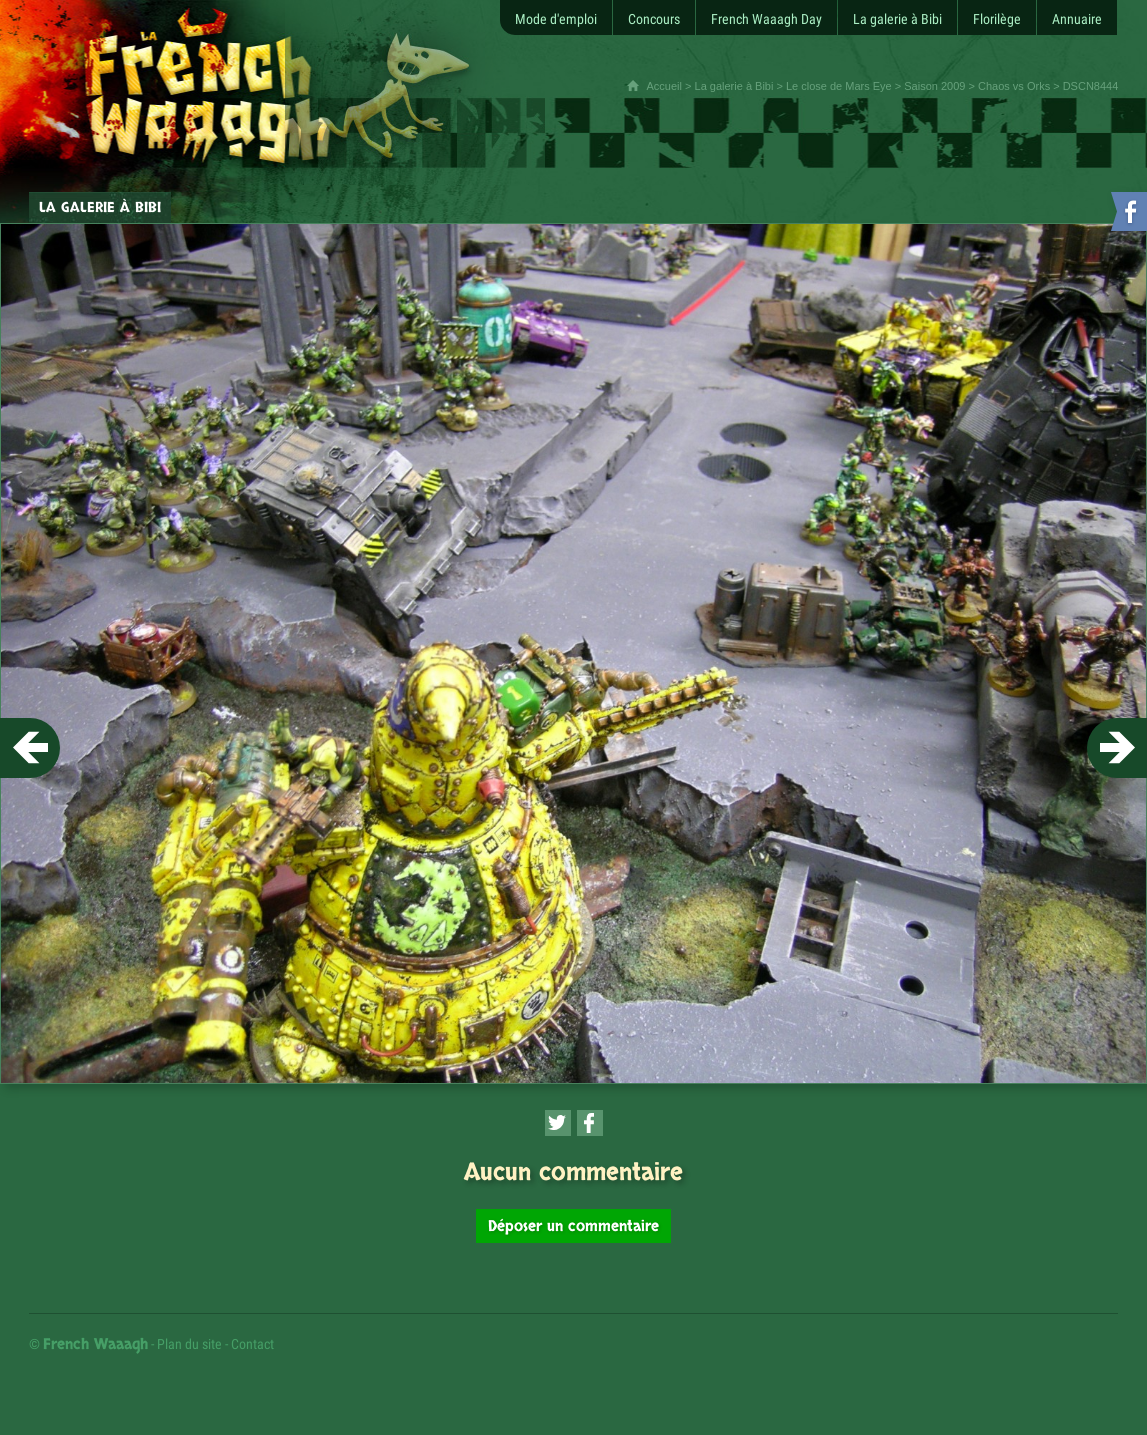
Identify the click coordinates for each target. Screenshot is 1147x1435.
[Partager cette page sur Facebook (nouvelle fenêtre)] (590, 1123)
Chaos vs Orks (1014, 86)
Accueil (664, 86)
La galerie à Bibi (734, 86)
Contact (252, 1344)
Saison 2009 (934, 86)
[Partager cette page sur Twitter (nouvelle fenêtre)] (558, 1123)
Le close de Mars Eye (839, 86)
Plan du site (189, 1344)
